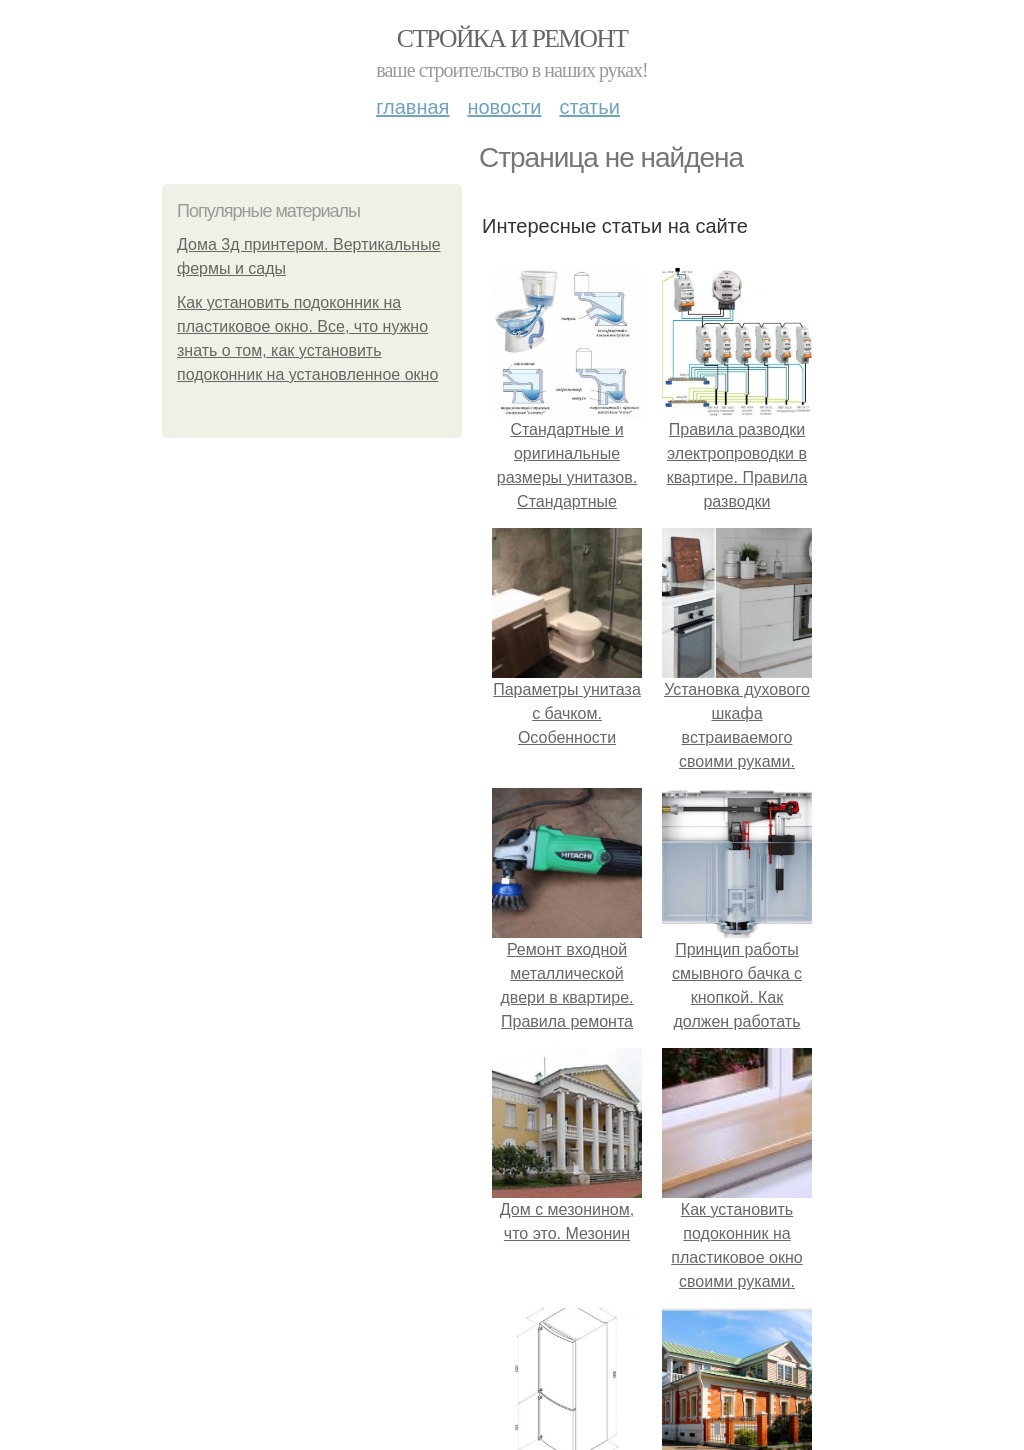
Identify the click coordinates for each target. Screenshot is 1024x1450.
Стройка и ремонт (512, 38)
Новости (504, 107)
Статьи (589, 107)
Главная (412, 107)
